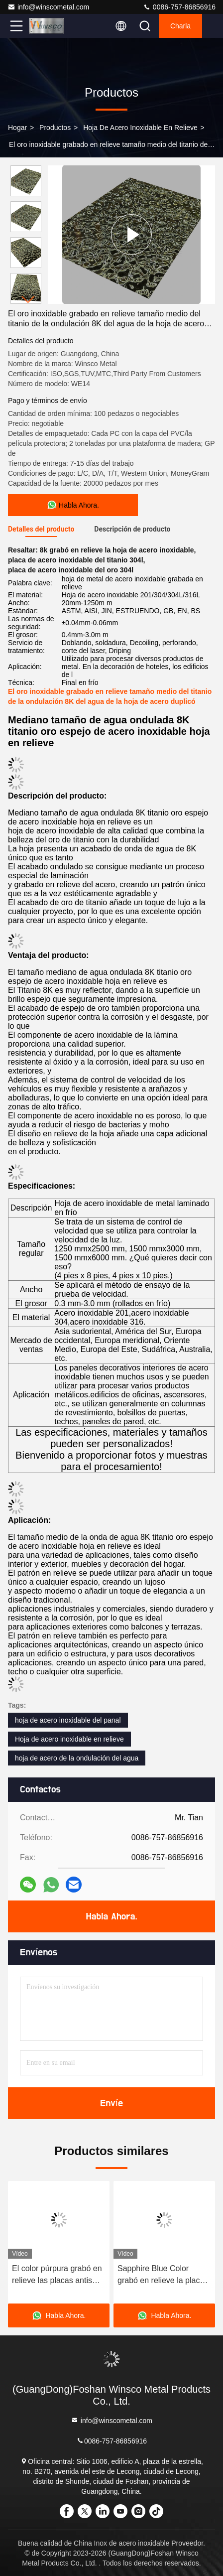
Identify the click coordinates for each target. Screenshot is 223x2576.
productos (55, 128)
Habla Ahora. (111, 1916)
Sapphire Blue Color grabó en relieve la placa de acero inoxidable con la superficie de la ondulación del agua (163, 2275)
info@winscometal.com (48, 7)
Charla (180, 26)
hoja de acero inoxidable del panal (68, 1720)
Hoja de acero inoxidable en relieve (140, 128)
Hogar (17, 128)
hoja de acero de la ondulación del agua (76, 1758)
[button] (28, 299)
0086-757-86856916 (179, 7)
